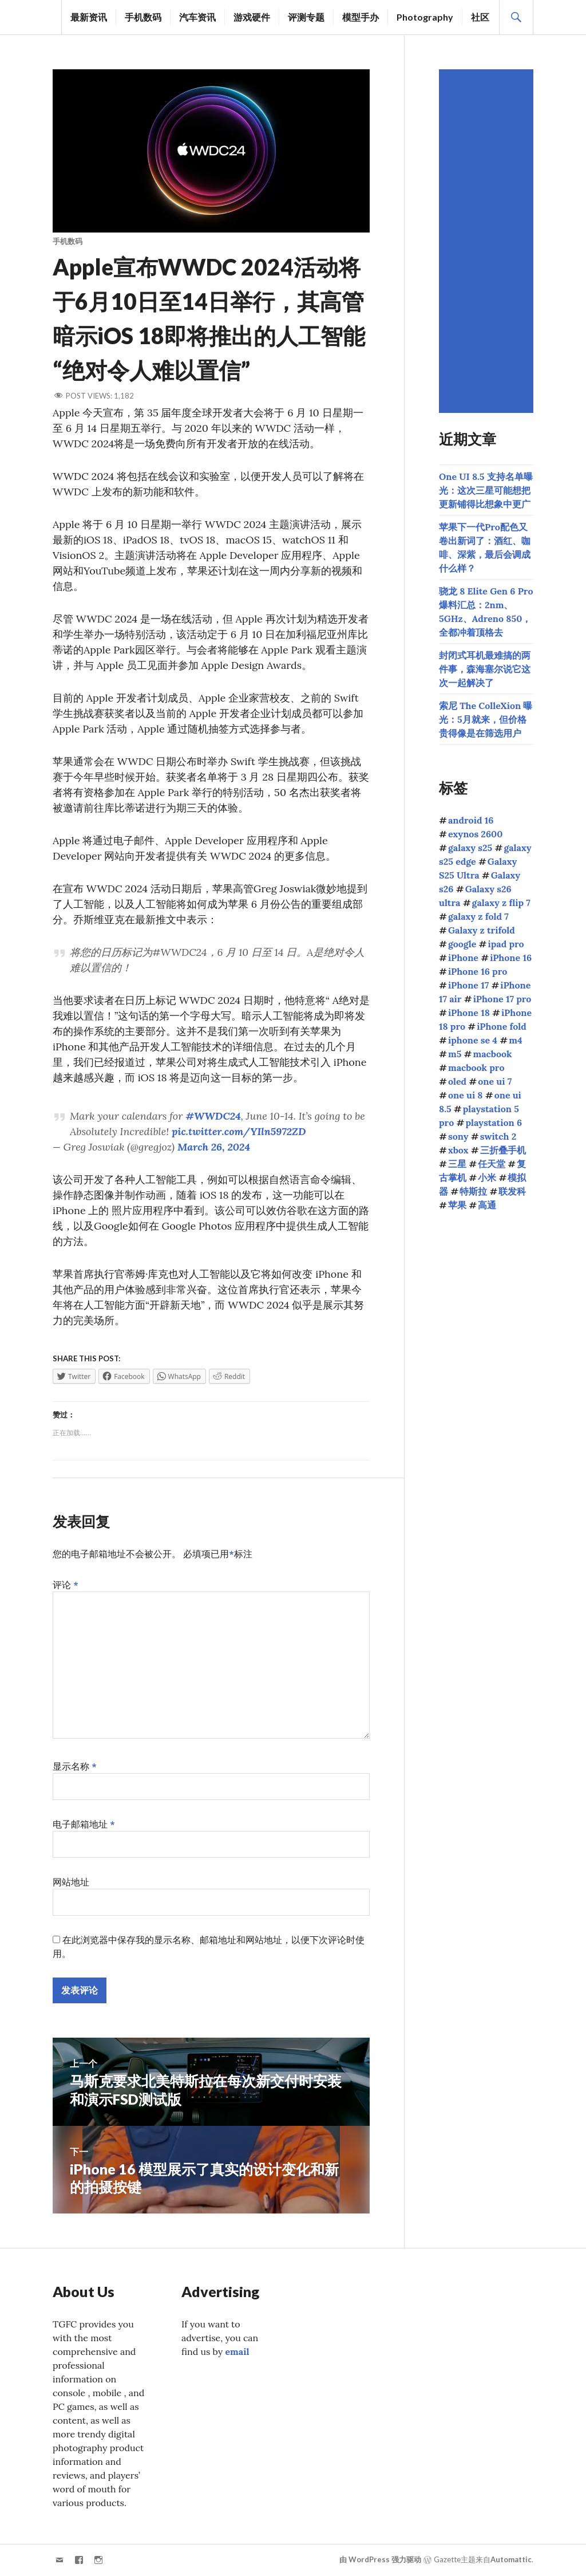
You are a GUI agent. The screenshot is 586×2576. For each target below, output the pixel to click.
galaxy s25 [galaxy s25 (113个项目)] (470, 847)
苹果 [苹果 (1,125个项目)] (457, 1205)
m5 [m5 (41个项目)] (454, 1053)
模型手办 (360, 16)
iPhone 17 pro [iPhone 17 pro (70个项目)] (502, 999)
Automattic (511, 2560)
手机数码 (143, 16)
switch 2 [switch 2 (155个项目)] (498, 1136)
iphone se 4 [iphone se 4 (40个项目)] (472, 1040)
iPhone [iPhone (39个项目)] (463, 957)
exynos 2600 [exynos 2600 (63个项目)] (475, 834)
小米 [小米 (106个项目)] (487, 1177)
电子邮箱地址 (84, 1824)
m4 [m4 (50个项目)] (515, 1040)
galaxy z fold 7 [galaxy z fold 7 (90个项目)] (478, 916)
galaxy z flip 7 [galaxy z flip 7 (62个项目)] (501, 902)
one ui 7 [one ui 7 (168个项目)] (495, 1081)
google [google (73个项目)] (462, 944)
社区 (480, 16)
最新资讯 (88, 16)
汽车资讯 (197, 16)
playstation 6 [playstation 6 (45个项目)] (493, 1122)
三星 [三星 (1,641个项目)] (457, 1163)
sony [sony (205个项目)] (458, 1136)
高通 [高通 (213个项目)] (487, 1205)
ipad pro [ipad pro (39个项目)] (506, 944)
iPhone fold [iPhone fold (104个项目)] (501, 1026)
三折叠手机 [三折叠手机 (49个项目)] (503, 1150)
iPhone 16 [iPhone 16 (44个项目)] (511, 957)
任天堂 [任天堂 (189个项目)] (491, 1163)
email (237, 2352)
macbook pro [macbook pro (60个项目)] (476, 1067)
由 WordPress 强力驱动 (380, 2560)
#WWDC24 (213, 1115)
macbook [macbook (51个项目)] (492, 1053)
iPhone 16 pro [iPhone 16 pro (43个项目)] (477, 971)
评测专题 (306, 16)
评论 (65, 1584)
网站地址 (71, 1882)
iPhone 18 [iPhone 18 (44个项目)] (469, 1012)
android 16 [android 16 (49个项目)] (470, 820)
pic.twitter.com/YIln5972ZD (239, 1131)
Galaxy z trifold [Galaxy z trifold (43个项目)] (481, 930)
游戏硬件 (251, 16)
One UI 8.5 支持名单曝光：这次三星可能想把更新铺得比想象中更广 (486, 490)
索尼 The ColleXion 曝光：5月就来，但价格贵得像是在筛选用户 (485, 719)
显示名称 (75, 1766)
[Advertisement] (488, 241)
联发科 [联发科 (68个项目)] (512, 1191)
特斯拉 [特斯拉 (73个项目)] (473, 1191)
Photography (425, 16)
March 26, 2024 (213, 1146)
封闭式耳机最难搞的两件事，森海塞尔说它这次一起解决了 (484, 668)
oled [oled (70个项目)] (457, 1081)
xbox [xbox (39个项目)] (458, 1150)
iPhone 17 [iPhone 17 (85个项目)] (468, 985)
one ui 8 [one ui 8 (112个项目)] (465, 1095)
